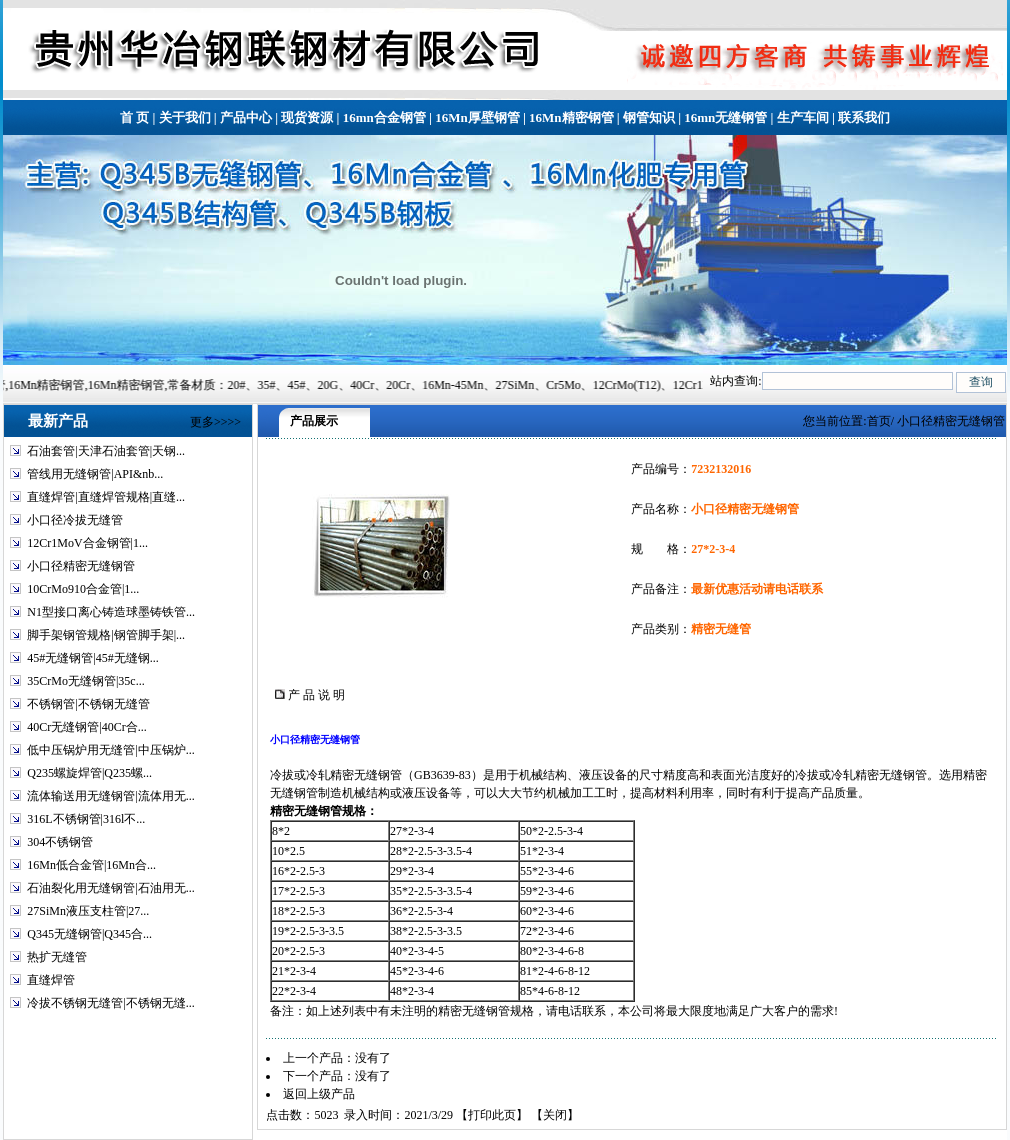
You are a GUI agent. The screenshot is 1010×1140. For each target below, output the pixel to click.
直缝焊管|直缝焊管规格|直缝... (106, 497)
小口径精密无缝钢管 (81, 566)
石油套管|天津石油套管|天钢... (106, 451)
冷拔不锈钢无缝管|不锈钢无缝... (110, 1003)
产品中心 (246, 117)
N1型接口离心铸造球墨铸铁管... (111, 612)
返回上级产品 (319, 1094)
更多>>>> (215, 422)
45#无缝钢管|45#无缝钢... (92, 658)
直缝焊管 (51, 980)
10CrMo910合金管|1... (83, 589)
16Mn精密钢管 (571, 117)
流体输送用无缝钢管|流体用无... (110, 796)
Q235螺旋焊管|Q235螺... (89, 773)
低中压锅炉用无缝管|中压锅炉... (110, 750)
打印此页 (492, 1115)
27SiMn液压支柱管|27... (88, 911)
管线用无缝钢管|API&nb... (95, 474)
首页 (879, 421)
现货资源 (307, 117)
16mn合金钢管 (384, 117)
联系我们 (864, 117)
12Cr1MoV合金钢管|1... (87, 543)
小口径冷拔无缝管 (75, 520)
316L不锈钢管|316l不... (86, 819)
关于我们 (185, 117)
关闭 (555, 1115)
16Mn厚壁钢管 (477, 117)
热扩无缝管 (57, 957)
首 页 (134, 117)
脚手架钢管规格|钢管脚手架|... (106, 635)
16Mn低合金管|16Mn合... (91, 865)
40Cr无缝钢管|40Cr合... (86, 727)
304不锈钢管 (60, 842)
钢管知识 (649, 117)
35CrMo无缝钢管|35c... (85, 681)
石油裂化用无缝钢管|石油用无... (110, 888)
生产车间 (803, 117)
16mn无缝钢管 (725, 117)
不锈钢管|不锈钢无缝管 (88, 704)
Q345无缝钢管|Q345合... (89, 934)
